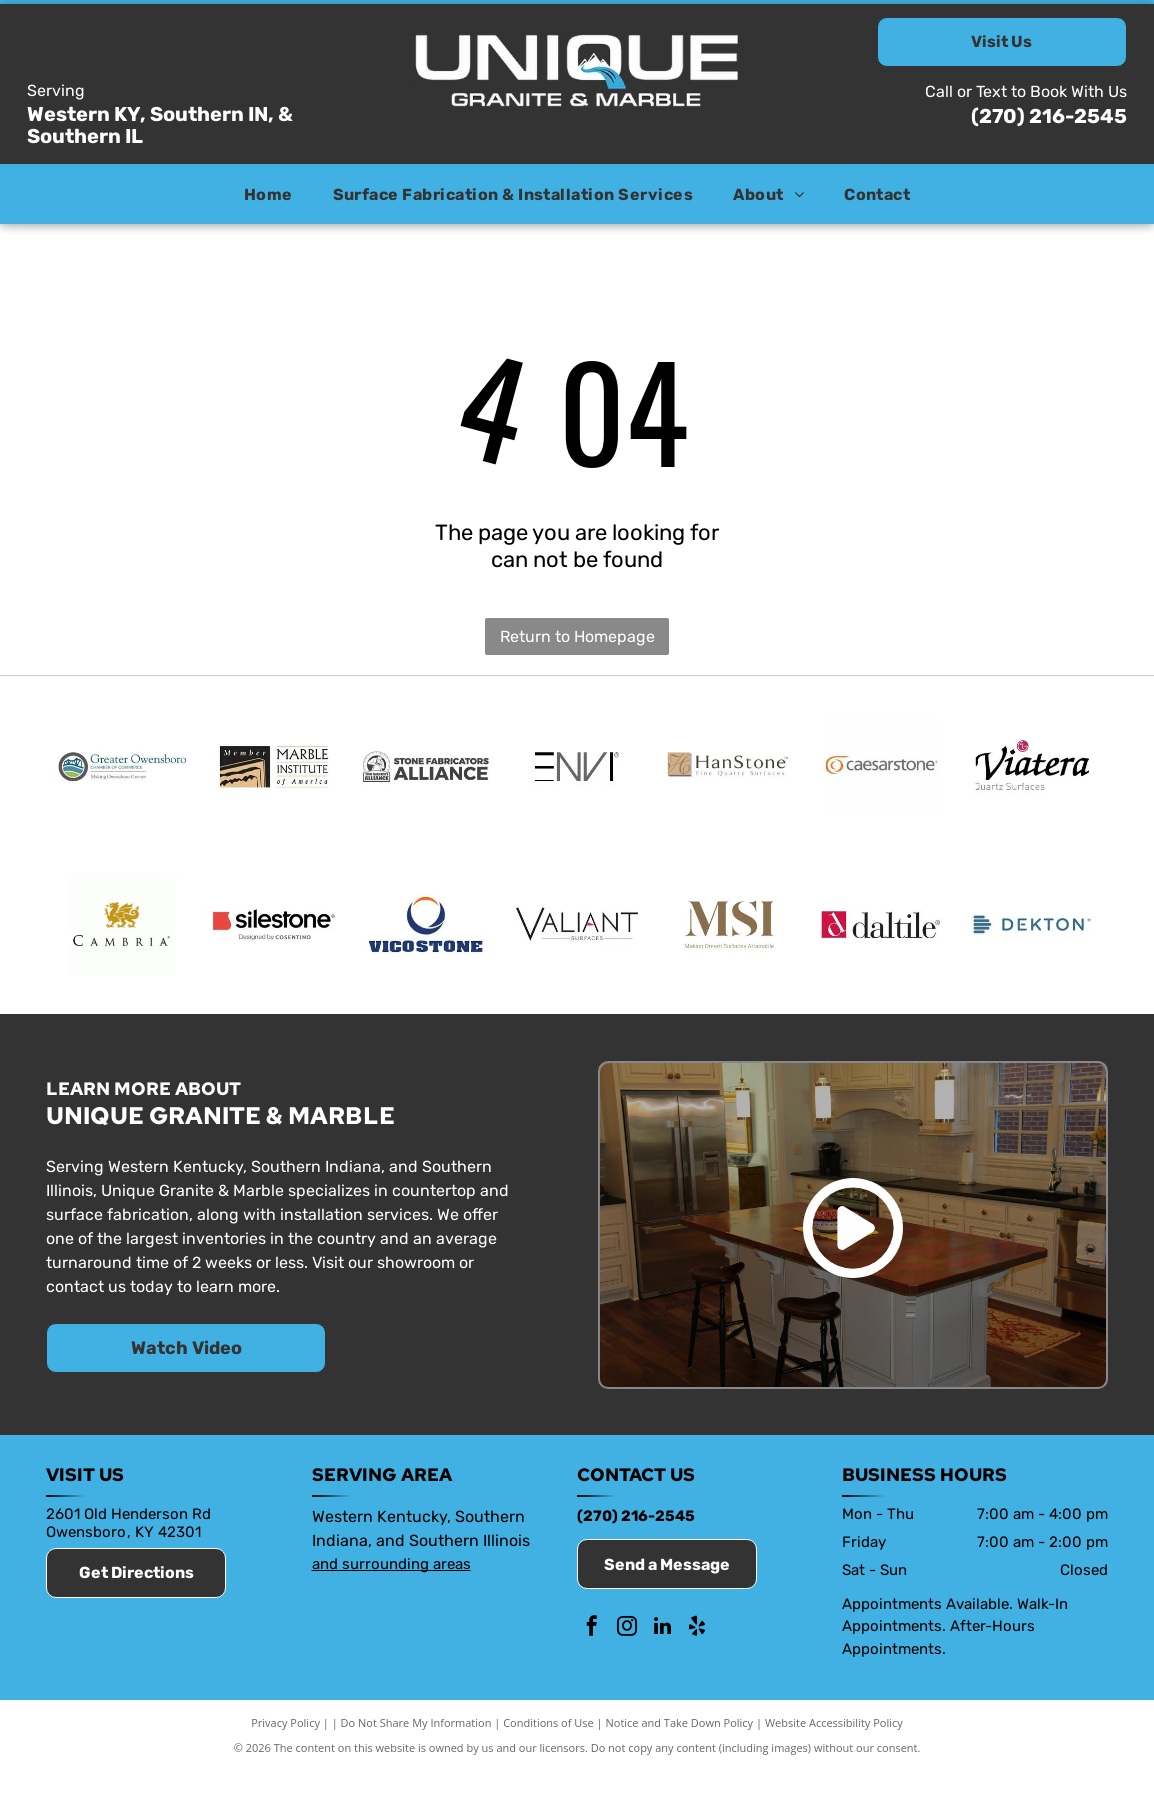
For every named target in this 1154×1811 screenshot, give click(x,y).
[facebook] (592, 1669)
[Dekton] (1032, 955)
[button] (513, 193)
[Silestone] (274, 955)
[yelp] (697, 1669)
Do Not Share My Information (416, 1763)
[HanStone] (729, 777)
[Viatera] (1032, 777)
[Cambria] (122, 955)
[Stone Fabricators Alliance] (426, 777)
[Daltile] (881, 955)
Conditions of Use (548, 1763)
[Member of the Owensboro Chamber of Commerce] (122, 777)
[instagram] (627, 1669)
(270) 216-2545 (1049, 116)
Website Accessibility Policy (834, 1763)
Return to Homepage (577, 636)
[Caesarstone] (881, 777)
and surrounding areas (391, 1604)
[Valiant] (577, 955)
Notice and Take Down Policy (680, 1763)
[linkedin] (662, 1669)
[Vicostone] (426, 955)
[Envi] (577, 777)
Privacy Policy (285, 1763)
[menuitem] (268, 193)
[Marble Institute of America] (274, 777)
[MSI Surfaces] (729, 955)
